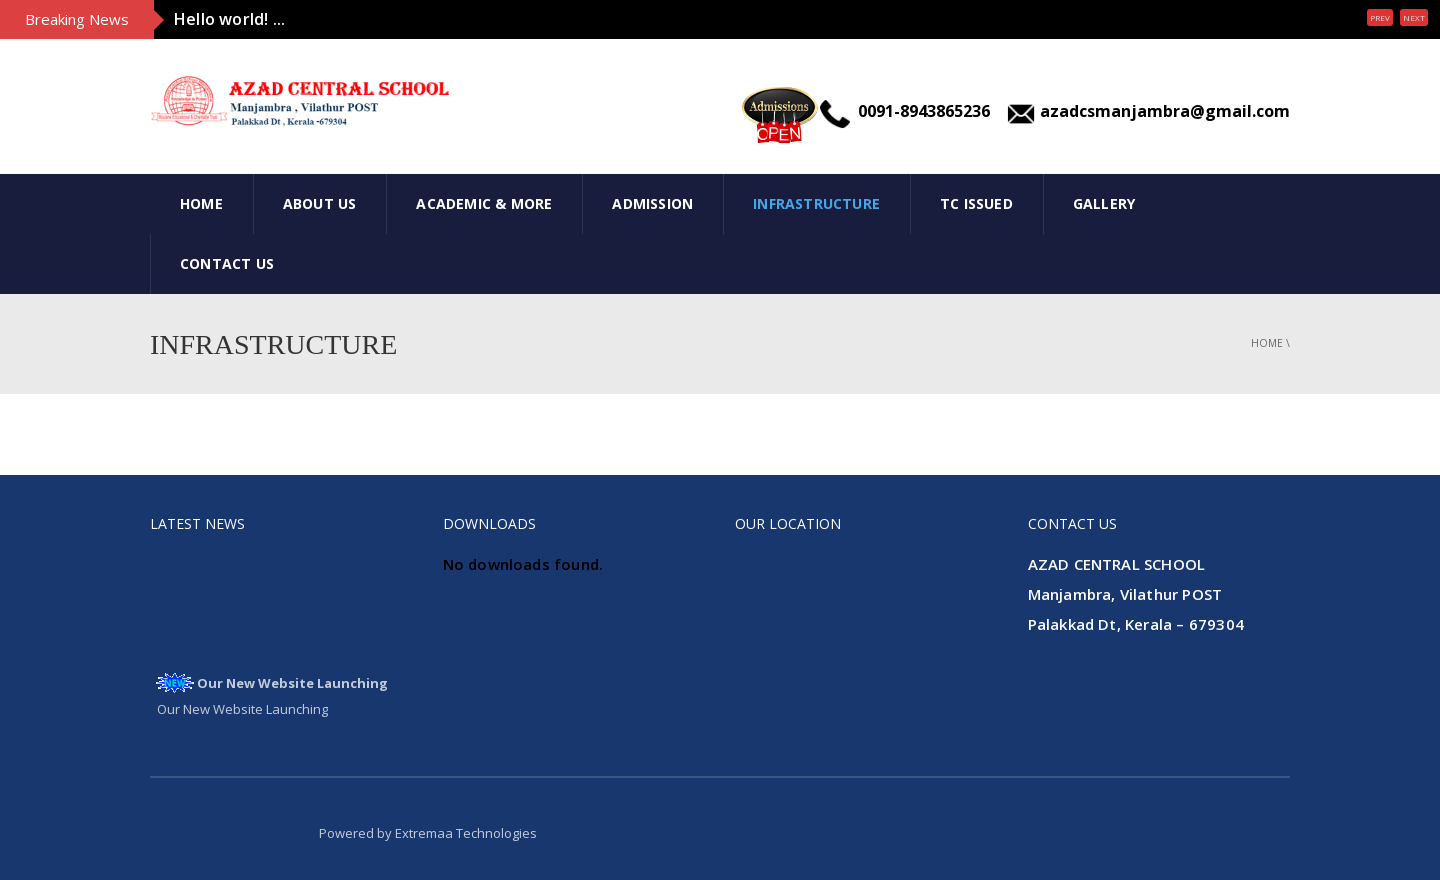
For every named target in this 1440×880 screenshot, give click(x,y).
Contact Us (227, 263)
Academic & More (484, 203)
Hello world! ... (229, 19)
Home (201, 203)
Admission (652, 203)
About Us (320, 203)
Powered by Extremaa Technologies (428, 833)
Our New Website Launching (292, 685)
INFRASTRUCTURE (816, 203)
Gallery (1104, 203)
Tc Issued (976, 203)
